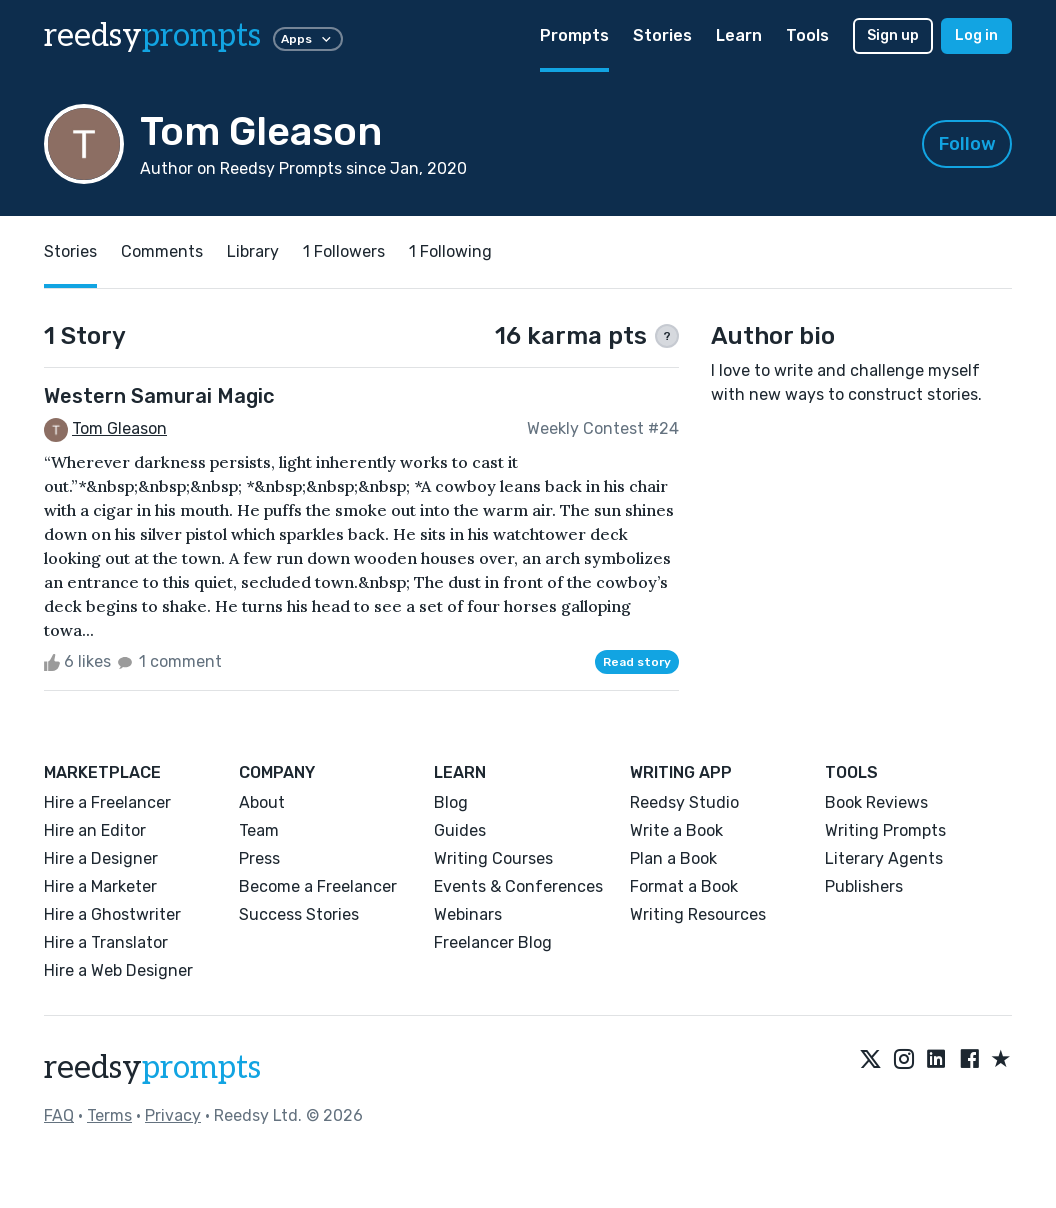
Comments (162, 251)
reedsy (152, 1068)
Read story (637, 662)
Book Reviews (876, 802)
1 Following (450, 251)
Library (253, 251)
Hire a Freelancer (107, 802)
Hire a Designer (101, 858)
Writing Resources (698, 914)
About (262, 802)
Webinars (468, 914)
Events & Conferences (518, 886)
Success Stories (299, 914)
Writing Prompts (885, 830)
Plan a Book (673, 858)
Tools (807, 35)
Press (259, 858)
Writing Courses (493, 858)
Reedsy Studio (684, 802)
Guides (460, 830)
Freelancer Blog (493, 942)
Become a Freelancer (318, 886)
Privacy (173, 1115)
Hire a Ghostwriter (112, 914)
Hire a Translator (106, 942)
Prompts (574, 35)
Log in (976, 35)
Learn (739, 35)
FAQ (59, 1115)
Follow (967, 144)
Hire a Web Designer (118, 970)
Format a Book (684, 886)
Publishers (864, 886)
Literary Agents (884, 858)
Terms (109, 1115)
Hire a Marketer (100, 886)
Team (259, 830)
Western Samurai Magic (159, 396)
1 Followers (344, 251)
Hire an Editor (95, 830)
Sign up (893, 35)
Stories (662, 35)
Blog (451, 802)
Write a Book (676, 830)
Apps (308, 39)
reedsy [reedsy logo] (152, 36)
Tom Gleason (119, 428)
